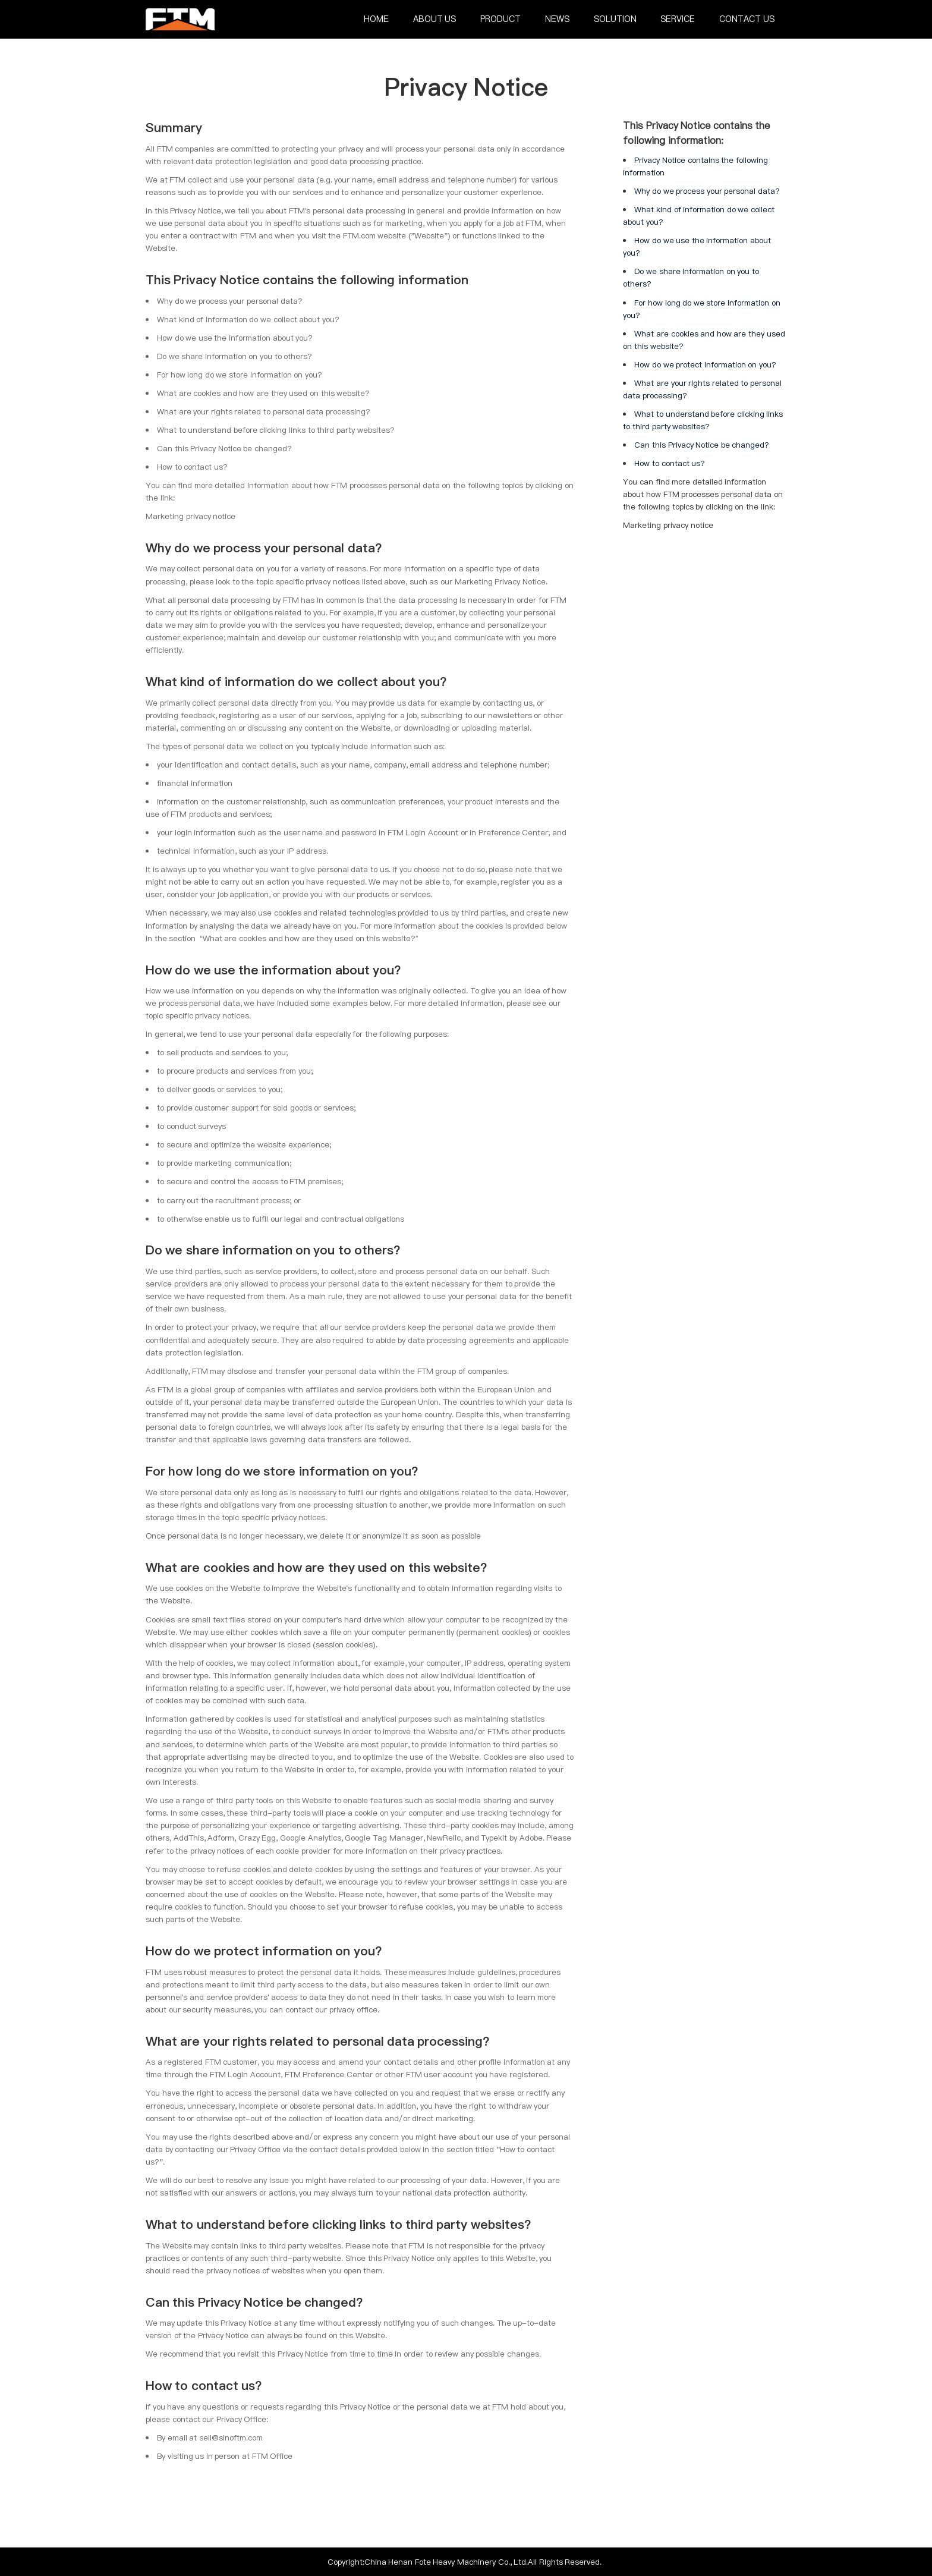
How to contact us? (669, 463)
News (557, 19)
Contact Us (746, 19)
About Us (434, 19)
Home (376, 19)
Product (500, 19)
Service (677, 19)
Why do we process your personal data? (707, 190)
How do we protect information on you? (705, 364)
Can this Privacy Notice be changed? (701, 444)
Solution (615, 19)
